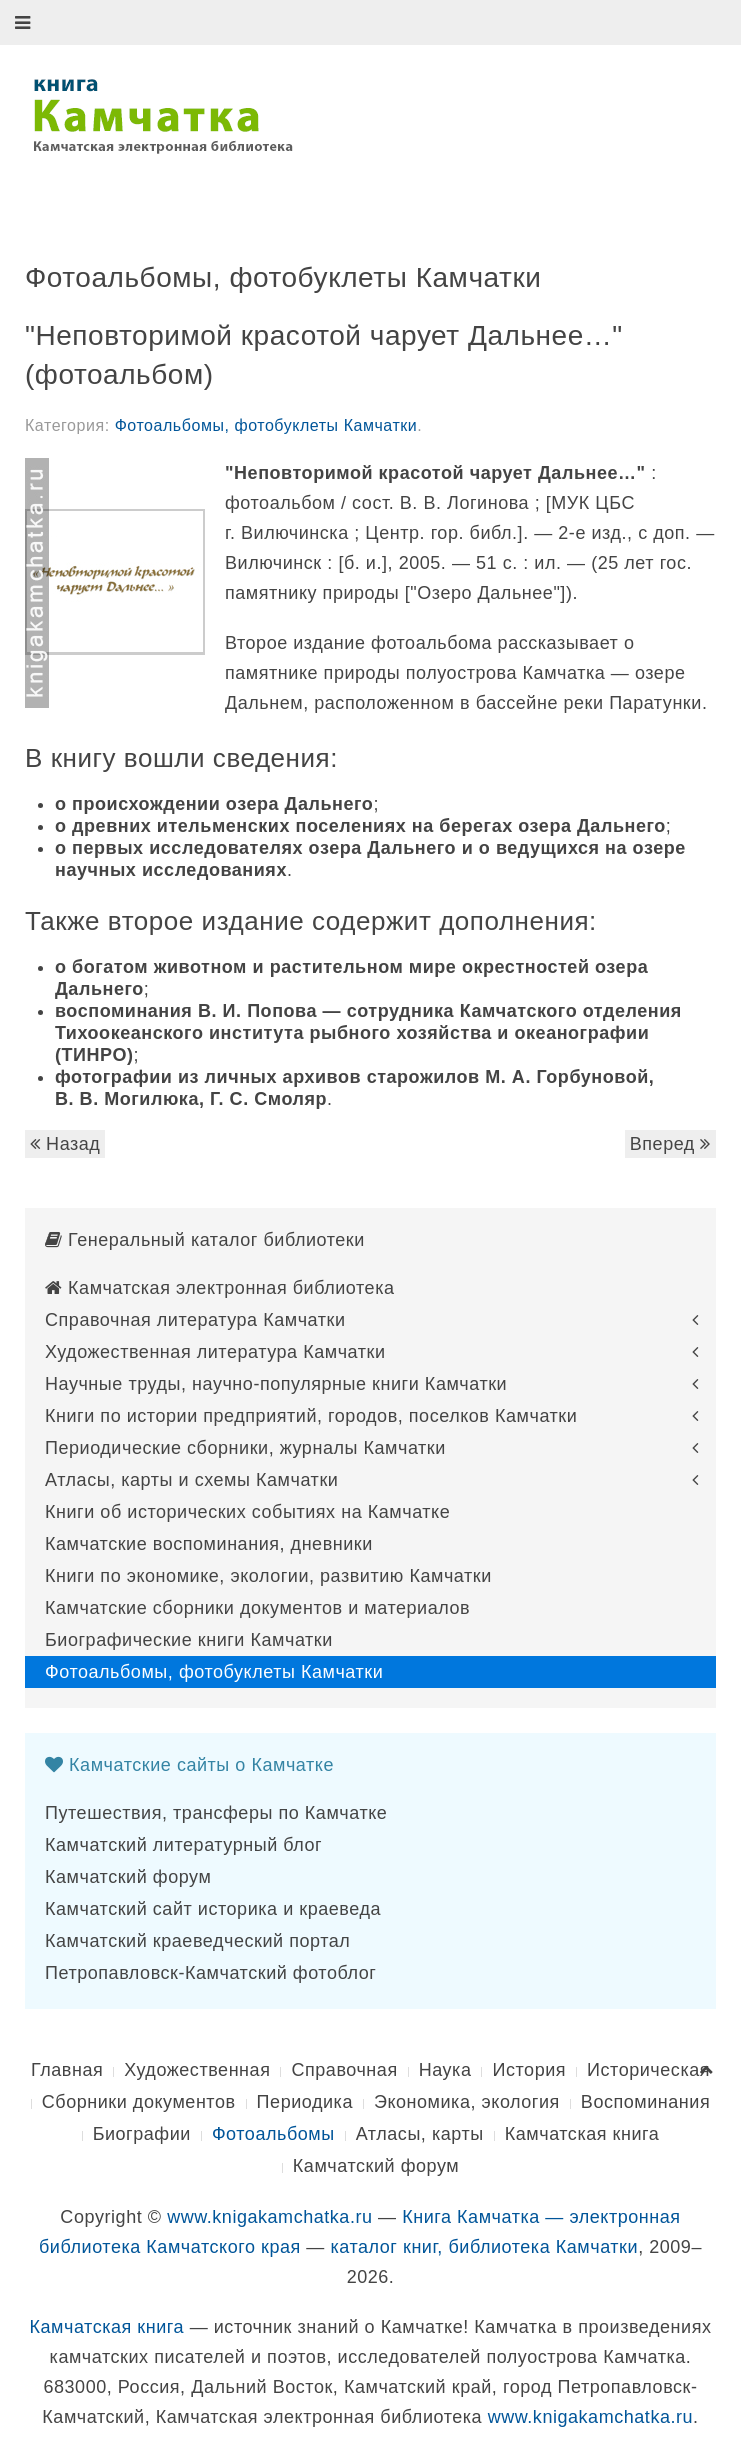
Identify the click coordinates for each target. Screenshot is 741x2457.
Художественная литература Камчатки (215, 1352)
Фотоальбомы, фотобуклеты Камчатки (266, 425)
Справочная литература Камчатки (195, 1320)
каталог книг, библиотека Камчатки (484, 2247)
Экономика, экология (467, 2102)
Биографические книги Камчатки (189, 1640)
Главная (67, 2070)
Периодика (305, 2102)
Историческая (648, 2070)
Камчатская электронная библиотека (220, 1288)
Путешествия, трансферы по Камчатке (216, 1813)
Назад (65, 1144)
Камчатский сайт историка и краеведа (213, 1909)
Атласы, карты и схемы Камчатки (191, 1480)
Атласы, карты (420, 2134)
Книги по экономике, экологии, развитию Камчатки (268, 1576)
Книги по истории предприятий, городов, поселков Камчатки (311, 1416)
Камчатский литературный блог (183, 1845)
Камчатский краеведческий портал (197, 1941)
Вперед (670, 1144)
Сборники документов (139, 2102)
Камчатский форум (128, 1877)
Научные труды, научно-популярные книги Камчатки (276, 1384)
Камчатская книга (582, 2134)
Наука (445, 2070)
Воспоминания (645, 2102)
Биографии (142, 2134)
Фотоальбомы (273, 2134)
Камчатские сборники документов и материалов (257, 1608)
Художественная (197, 2070)
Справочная (344, 2070)
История (529, 2070)
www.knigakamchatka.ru (269, 2217)
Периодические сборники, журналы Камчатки (245, 1448)
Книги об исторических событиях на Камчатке (247, 1512)
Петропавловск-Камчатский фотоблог (210, 1973)
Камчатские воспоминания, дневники (209, 1544)
